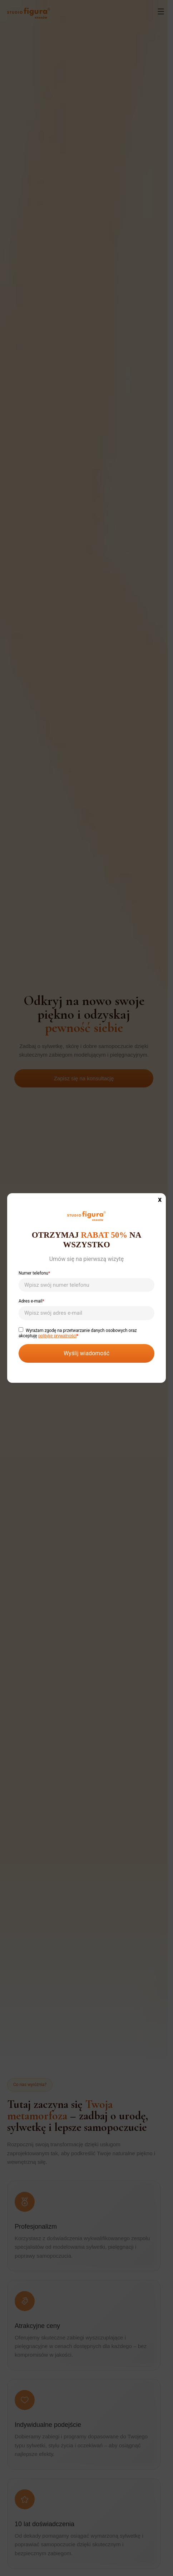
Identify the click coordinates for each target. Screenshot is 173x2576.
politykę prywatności (57, 1335)
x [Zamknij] (160, 1199)
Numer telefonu (86, 1279)
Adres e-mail (86, 1307)
